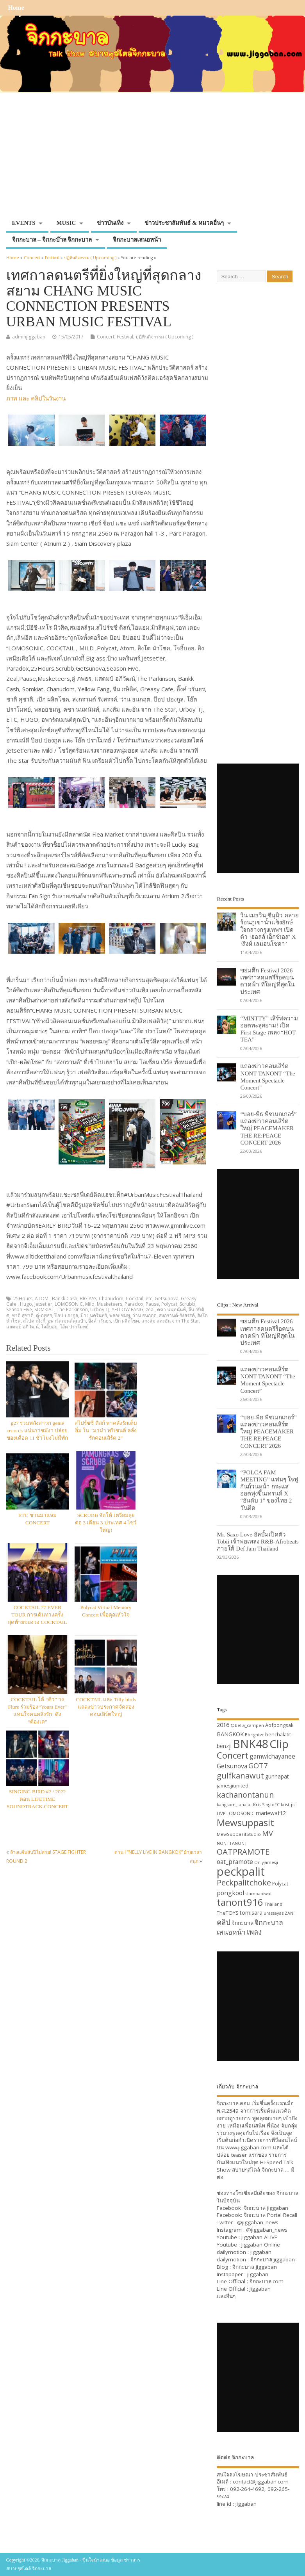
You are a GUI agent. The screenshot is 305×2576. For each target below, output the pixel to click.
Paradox (134, 1304)
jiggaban (260, 2252)
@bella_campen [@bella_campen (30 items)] (247, 1725)
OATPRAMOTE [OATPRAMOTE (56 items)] (243, 1851)
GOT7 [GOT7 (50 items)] (258, 1765)
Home (16, 7)
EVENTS (24, 223)
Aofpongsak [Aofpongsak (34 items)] (279, 1725)
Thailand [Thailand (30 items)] (273, 1904)
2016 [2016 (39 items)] (223, 1725)
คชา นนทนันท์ (171, 1309)
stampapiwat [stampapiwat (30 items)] (258, 1893)
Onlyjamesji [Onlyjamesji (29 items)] (266, 1862)
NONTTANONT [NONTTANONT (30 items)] (232, 1843)
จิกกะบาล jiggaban (266, 2207)
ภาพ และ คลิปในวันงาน (36, 398)
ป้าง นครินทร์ (93, 1315)
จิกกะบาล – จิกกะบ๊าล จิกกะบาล (52, 240)
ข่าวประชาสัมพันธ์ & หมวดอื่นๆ (184, 223)
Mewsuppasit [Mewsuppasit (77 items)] (245, 1822)
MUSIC (66, 223)
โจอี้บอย (49, 1326)
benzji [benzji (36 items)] (224, 1746)
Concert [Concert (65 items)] (232, 1755)
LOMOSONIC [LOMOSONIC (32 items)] (241, 1813)
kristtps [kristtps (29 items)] (288, 1804)
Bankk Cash (64, 1298)
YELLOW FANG (127, 1309)
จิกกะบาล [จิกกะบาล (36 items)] (242, 1922)
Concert (105, 336)
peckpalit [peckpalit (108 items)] (241, 1871)
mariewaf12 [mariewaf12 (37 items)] (271, 1813)
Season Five (19, 1309)
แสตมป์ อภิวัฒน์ (22, 1326)
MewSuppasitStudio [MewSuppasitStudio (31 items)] (239, 1834)
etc (149, 1298)
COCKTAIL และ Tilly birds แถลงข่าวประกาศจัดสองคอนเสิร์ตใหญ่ (106, 1707)
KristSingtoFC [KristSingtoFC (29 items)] (266, 1804)
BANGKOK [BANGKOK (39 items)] (230, 1734)
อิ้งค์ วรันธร (99, 1320)
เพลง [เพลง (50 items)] (254, 1932)
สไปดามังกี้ (34, 1320)
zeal (150, 1309)
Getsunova (166, 1298)
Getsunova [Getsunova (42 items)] (232, 1766)
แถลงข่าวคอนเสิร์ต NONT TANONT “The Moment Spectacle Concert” (267, 1077)
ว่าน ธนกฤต (144, 1315)
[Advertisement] (152, 157)
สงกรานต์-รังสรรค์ (177, 1315)
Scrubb (187, 1304)
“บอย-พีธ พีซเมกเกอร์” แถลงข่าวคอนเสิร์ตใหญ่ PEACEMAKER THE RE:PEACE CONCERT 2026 (268, 1128)
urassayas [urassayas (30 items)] (274, 1913)
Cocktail (134, 1298)
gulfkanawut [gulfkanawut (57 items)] (240, 1775)
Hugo (26, 1304)
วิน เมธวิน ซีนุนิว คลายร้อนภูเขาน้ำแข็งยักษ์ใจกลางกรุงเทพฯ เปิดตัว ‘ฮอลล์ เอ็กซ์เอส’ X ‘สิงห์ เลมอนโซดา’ (269, 929)
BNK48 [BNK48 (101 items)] (250, 1743)
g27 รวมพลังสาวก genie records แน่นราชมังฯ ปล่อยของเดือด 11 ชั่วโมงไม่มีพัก (37, 1430)
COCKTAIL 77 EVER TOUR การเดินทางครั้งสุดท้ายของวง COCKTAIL (37, 1614)
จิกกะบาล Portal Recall (270, 2214)
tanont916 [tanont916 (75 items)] (240, 1902)
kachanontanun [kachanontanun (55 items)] (245, 1794)
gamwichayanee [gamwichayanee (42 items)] (272, 1756)
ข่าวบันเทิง (110, 223)
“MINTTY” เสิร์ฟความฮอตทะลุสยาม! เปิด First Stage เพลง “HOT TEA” (269, 1029)
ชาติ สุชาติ (23, 1315)
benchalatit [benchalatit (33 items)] (278, 1734)
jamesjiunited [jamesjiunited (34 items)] (232, 1785)
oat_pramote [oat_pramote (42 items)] (235, 1861)
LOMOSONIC (69, 1304)
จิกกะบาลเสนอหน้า (137, 240)
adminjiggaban (28, 336)
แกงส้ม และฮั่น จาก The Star (170, 1320)
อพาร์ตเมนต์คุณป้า (67, 1320)
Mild (90, 1304)
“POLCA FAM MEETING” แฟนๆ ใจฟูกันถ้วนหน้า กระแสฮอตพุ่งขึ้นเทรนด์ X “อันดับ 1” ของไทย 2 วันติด (269, 1490)
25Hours (22, 1298)
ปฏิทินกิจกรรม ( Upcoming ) (164, 336)
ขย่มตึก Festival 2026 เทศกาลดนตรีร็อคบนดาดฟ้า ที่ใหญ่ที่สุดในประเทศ (267, 981)
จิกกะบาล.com (267, 2281)
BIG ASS (88, 1298)
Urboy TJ (99, 1309)
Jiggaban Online (260, 2244)
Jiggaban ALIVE (259, 2237)
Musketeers (109, 1304)
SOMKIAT (44, 1309)
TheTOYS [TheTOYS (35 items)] (228, 1912)
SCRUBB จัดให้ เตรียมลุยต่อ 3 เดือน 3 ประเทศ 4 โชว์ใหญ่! (106, 1522)
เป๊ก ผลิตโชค (126, 1320)
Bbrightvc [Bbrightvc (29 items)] (254, 1735)
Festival (125, 336)
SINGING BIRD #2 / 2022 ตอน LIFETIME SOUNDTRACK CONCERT (37, 1799)
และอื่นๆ (226, 2296)
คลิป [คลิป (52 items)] (223, 1922)
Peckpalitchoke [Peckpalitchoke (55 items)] (244, 1882)
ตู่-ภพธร (44, 1315)
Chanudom (111, 1298)
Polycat (169, 1304)
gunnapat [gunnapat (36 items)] (277, 1776)
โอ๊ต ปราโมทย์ (74, 1326)
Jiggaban (260, 2288)
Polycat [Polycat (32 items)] (280, 1883)
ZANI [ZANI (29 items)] (289, 1913)
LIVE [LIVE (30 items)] (221, 1813)
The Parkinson (72, 1309)
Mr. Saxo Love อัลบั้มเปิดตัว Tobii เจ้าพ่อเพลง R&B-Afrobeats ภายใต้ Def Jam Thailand (257, 1541)
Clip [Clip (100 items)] (279, 1743)
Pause (152, 1304)
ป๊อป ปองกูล (66, 1315)
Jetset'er (43, 1304)
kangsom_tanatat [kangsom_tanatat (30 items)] (234, 1804)
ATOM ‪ (42, 1298)
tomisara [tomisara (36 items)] (251, 1912)
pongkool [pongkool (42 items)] (230, 1893)
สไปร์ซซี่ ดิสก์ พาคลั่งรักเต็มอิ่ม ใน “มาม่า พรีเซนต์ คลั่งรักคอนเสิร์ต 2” (106, 1430)
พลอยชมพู (119, 1315)
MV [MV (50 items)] (267, 1833)
